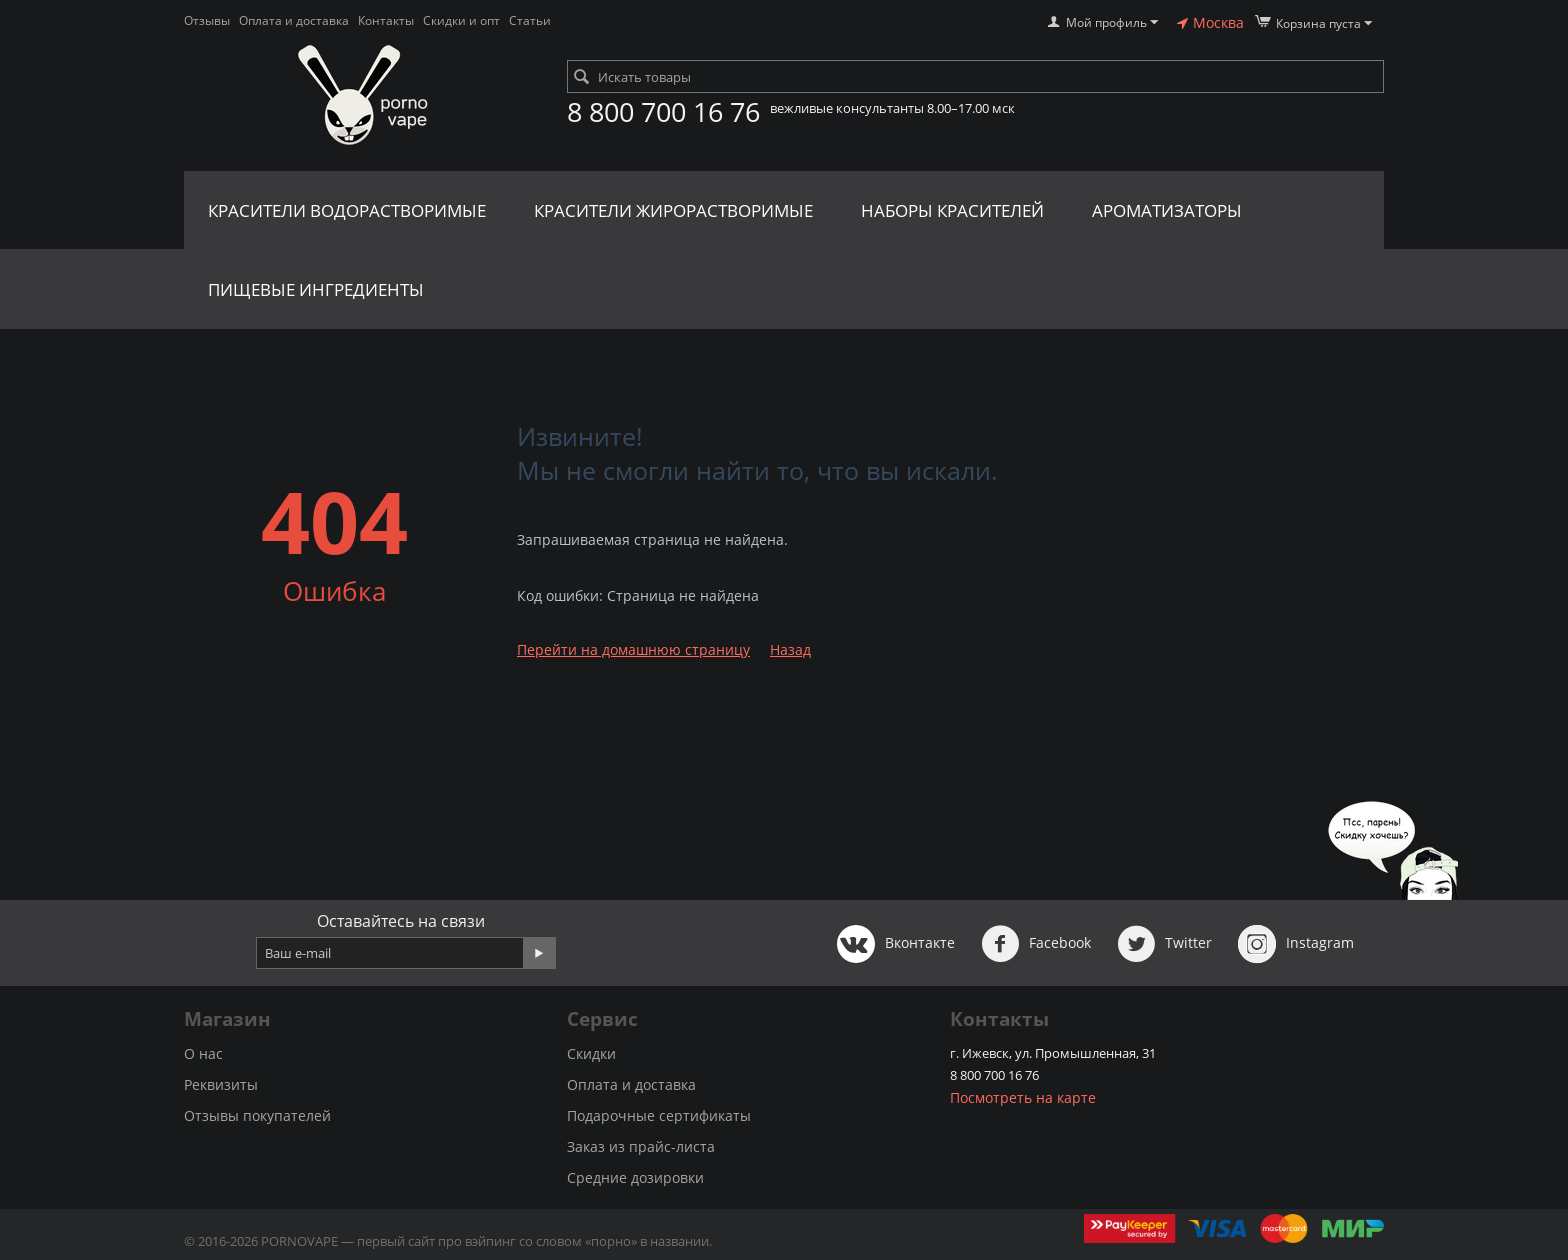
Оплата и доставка (294, 20)
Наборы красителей (952, 210)
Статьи (530, 20)
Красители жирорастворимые (673, 210)
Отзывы (207, 20)
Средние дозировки (635, 1177)
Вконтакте (896, 944)
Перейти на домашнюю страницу (633, 649)
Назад (790, 649)
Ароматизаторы (1167, 210)
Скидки (591, 1053)
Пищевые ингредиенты (316, 289)
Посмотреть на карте (1023, 1097)
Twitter (1164, 944)
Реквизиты (221, 1084)
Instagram (1296, 944)
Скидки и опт (461, 20)
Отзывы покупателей (257, 1115)
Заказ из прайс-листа (641, 1146)
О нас (203, 1053)
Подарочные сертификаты (659, 1115)
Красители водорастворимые (347, 210)
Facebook (1036, 944)
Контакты (386, 20)
